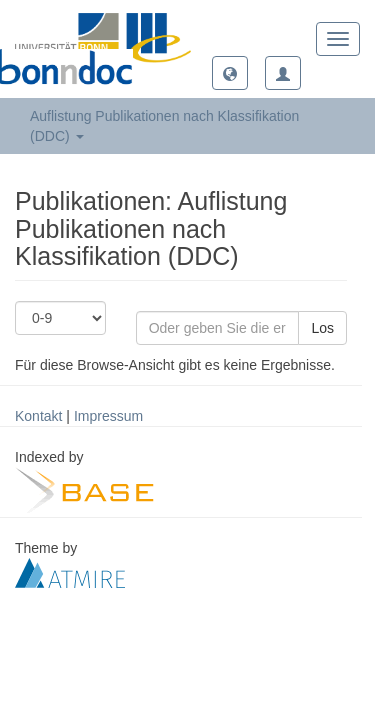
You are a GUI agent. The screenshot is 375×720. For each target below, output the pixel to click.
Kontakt (38, 416)
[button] (230, 73)
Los (322, 328)
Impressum (108, 416)
